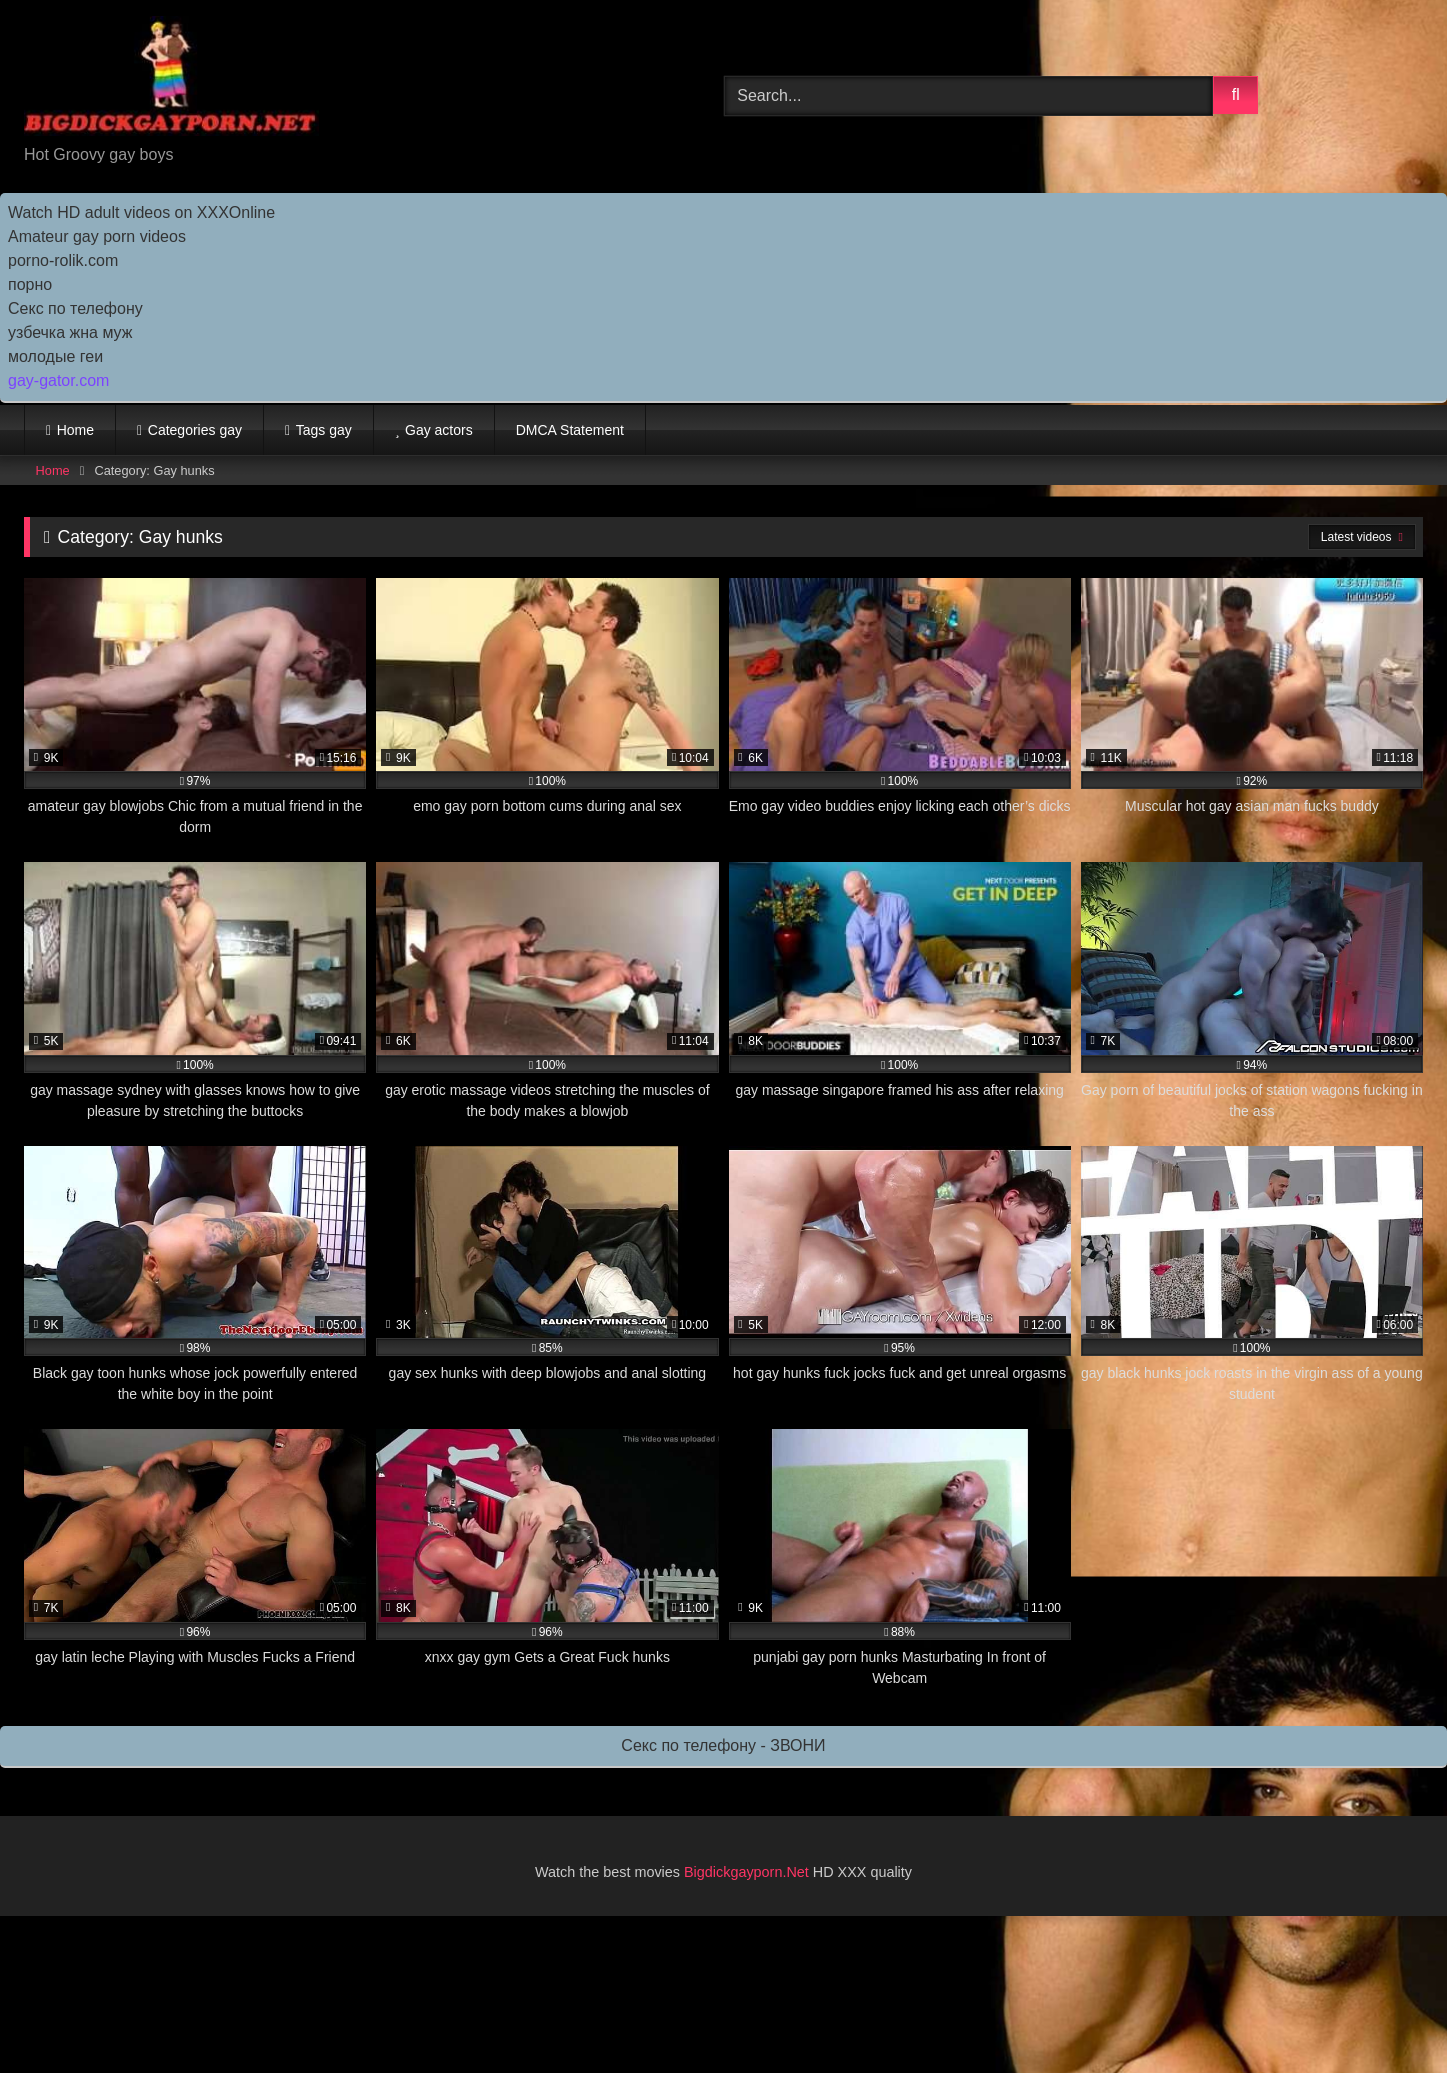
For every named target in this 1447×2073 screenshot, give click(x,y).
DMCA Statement (570, 430)
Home (75, 430)
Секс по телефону (75, 308)
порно (30, 284)
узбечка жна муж (70, 332)
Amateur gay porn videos (97, 236)
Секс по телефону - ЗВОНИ (723, 1745)
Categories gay (195, 430)
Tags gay (324, 430)
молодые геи (55, 356)
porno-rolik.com (63, 260)
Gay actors (439, 430)
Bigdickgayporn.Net (748, 1872)
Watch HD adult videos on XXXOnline (141, 212)
